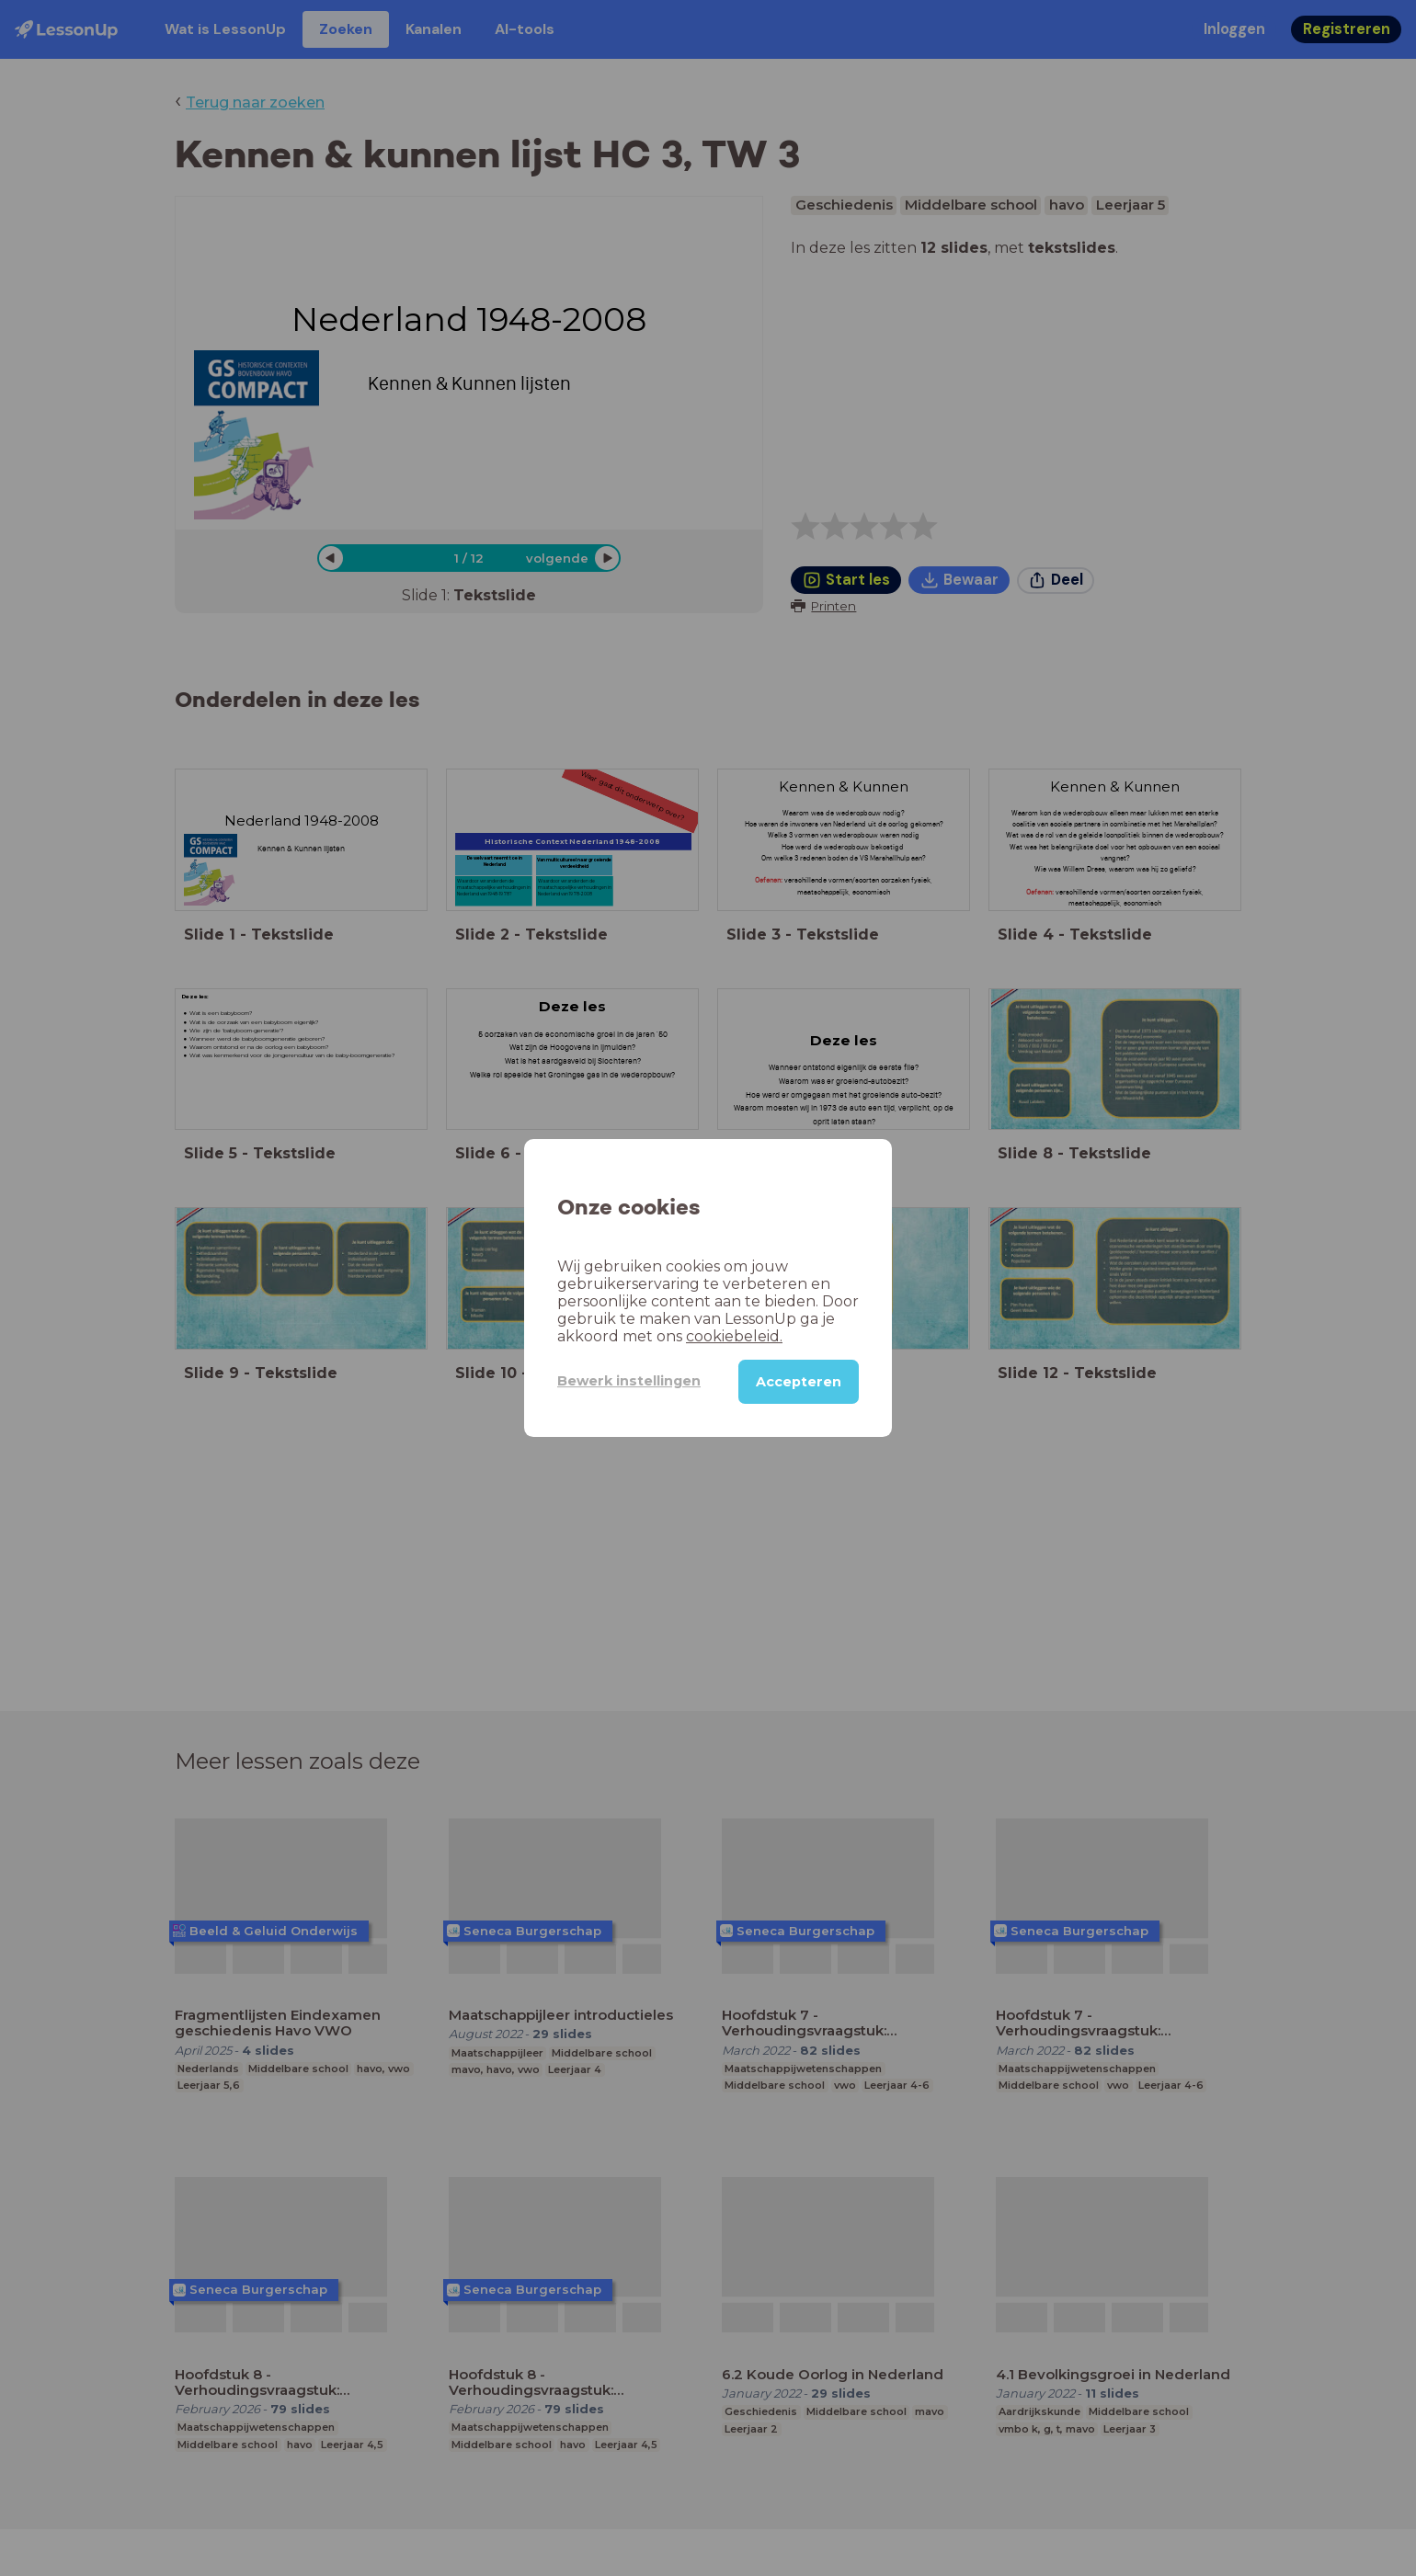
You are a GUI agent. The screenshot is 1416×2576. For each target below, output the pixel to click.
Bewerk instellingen (629, 1381)
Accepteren (798, 1381)
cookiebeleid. (734, 1336)
